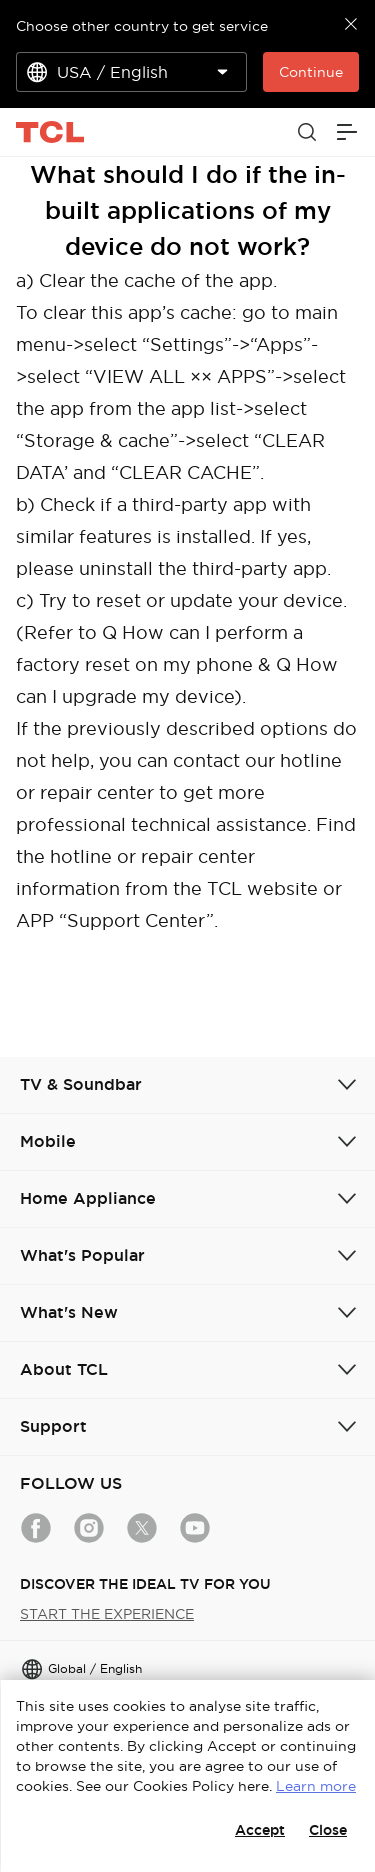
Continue (311, 72)
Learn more (316, 1786)
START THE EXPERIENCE (107, 1614)
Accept (260, 1830)
